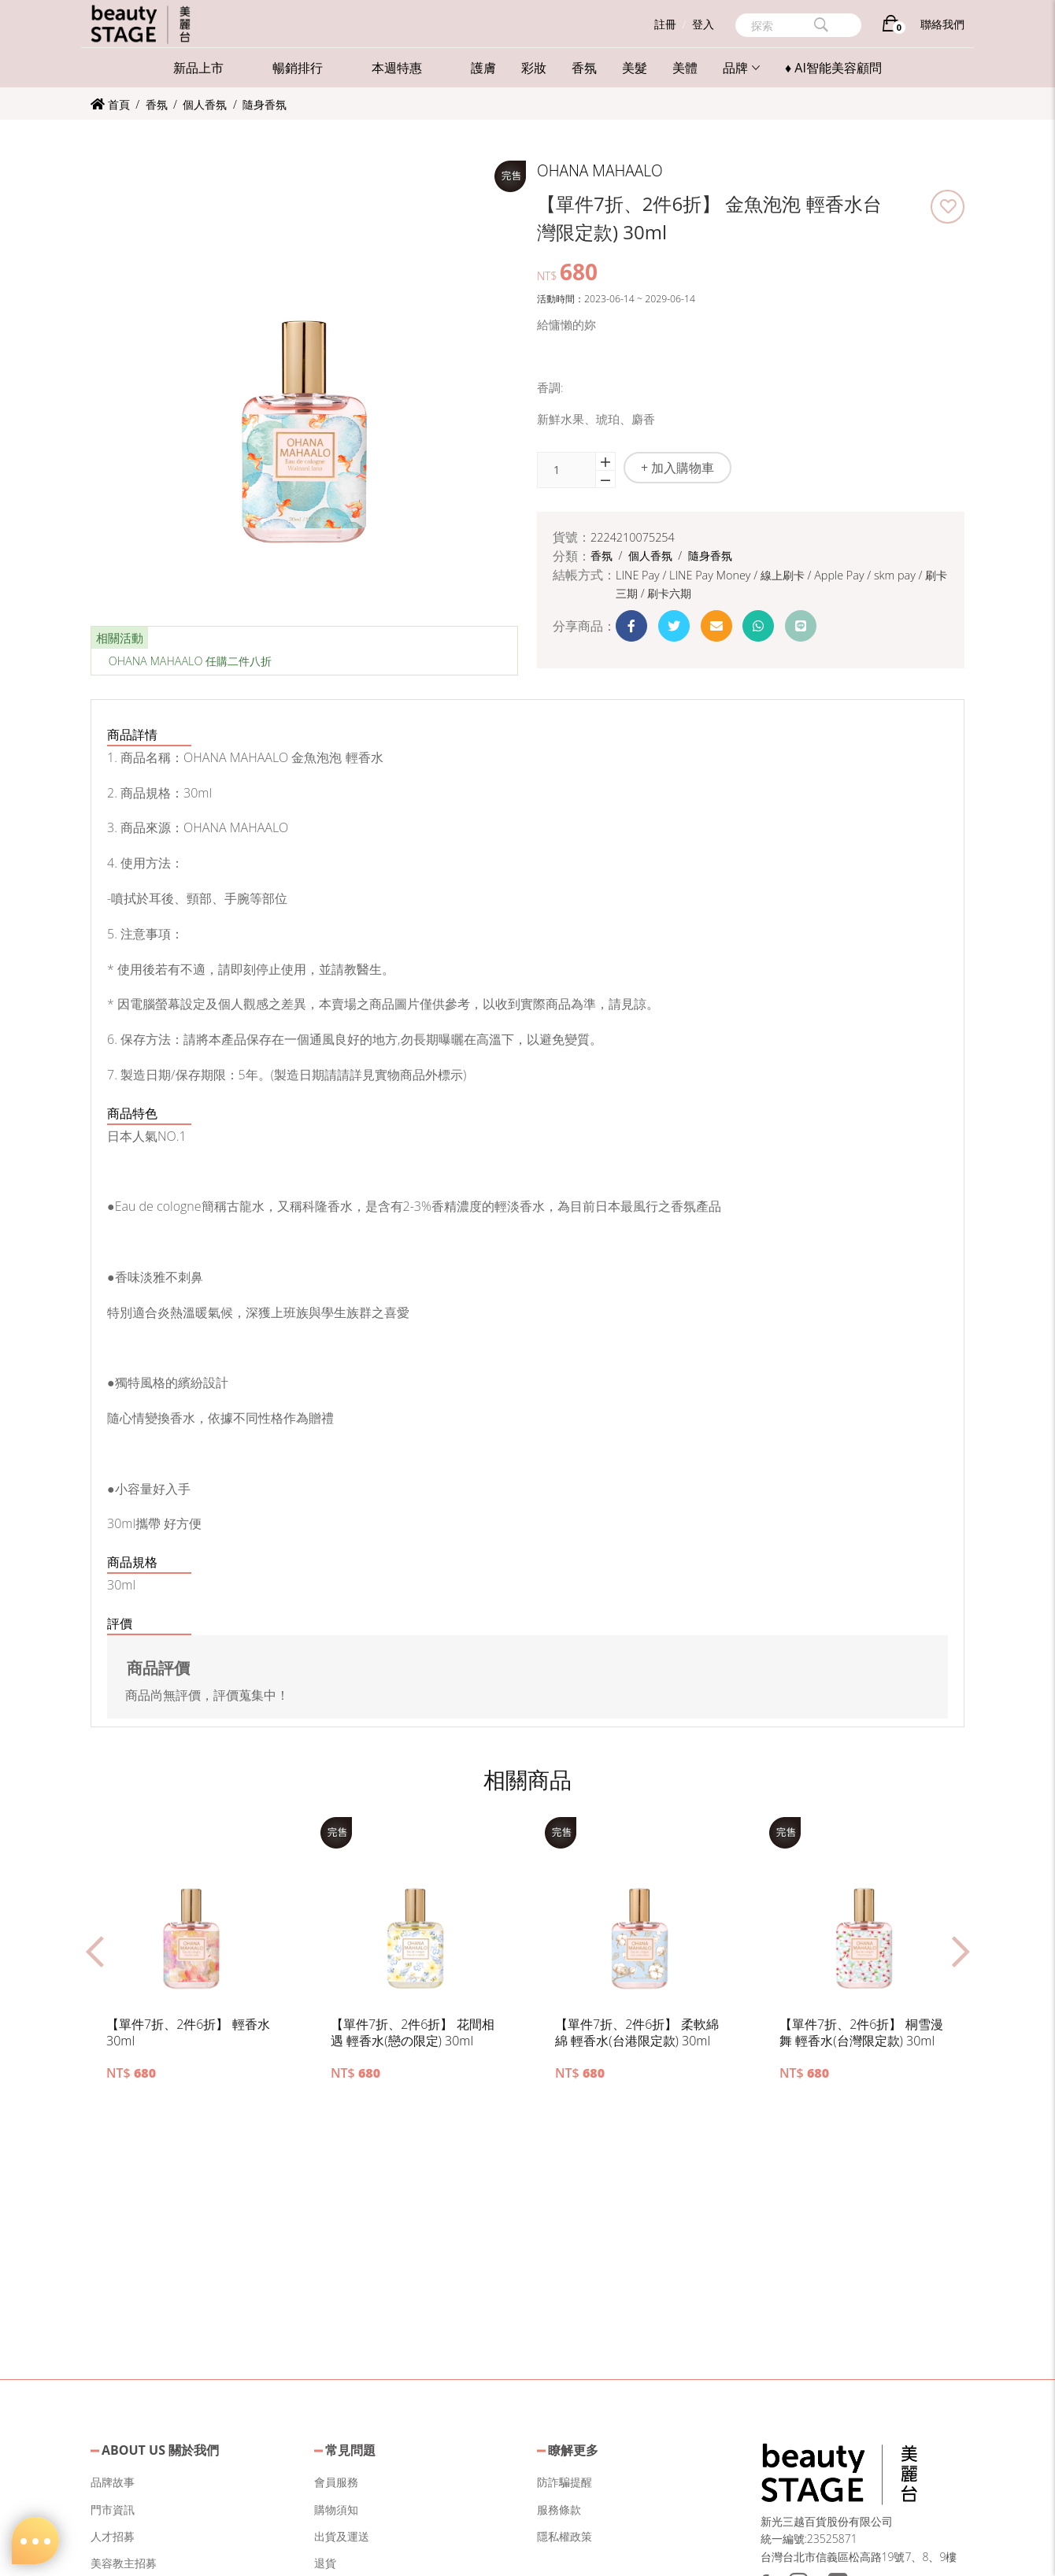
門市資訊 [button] (113, 2509)
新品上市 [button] (198, 67)
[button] (947, 207)
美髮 (634, 67)
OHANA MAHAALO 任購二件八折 (190, 660)
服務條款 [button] (559, 2509)
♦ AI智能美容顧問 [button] (833, 67)
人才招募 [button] (113, 2536)
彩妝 (533, 67)
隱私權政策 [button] (564, 2536)
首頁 (110, 104)
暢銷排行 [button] (297, 67)
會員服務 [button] (336, 2481)
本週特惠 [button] (397, 67)
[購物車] (891, 26)
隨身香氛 (264, 104)
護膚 (483, 67)
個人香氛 (206, 104)
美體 (685, 67)
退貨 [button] (325, 2563)
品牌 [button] (741, 67)
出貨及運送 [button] (341, 2536)
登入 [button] (703, 24)
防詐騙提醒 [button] (564, 2481)
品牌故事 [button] (113, 2481)
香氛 (584, 67)
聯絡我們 (942, 24)
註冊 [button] (665, 24)
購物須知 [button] (336, 2509)
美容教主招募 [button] (124, 2563)
